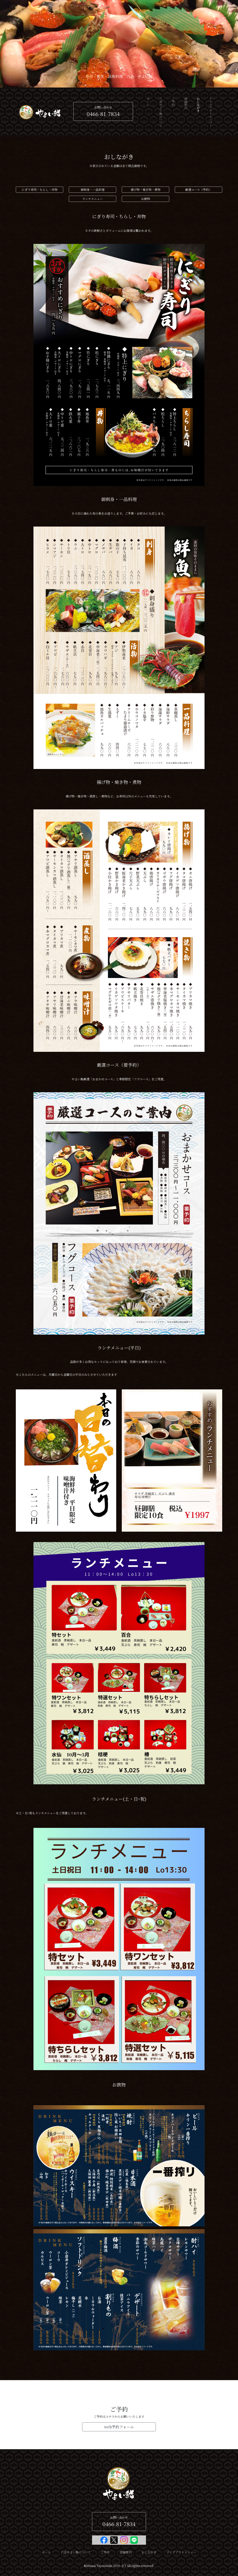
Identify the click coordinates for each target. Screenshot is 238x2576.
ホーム (148, 108)
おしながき (198, 104)
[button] (39, 190)
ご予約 (173, 101)
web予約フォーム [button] (119, 2426)
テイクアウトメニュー (211, 112)
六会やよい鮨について (161, 112)
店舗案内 (186, 103)
